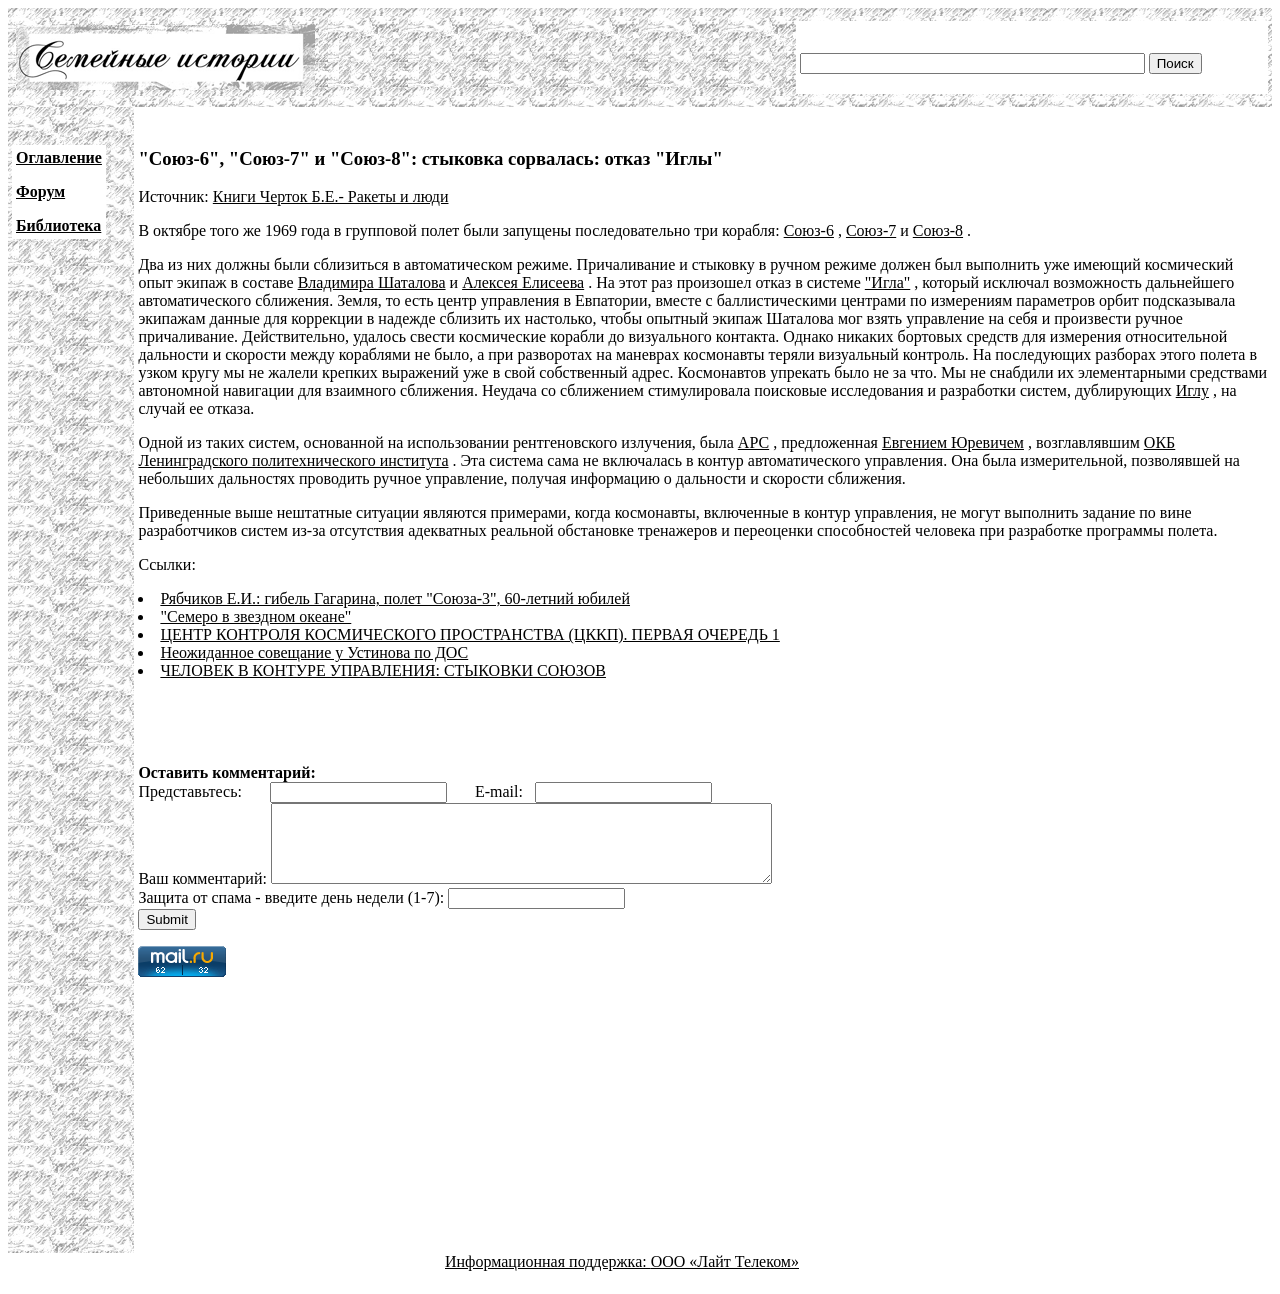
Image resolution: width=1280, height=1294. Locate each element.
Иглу (1192, 390)
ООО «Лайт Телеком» (725, 1276)
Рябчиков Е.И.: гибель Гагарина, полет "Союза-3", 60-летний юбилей (395, 598)
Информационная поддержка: (548, 1276)
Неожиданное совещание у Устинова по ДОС (314, 652)
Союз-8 (938, 230)
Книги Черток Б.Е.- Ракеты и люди (331, 196)
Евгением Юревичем (953, 442)
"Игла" (887, 282)
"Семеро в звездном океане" (255, 616)
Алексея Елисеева (523, 282)
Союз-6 (809, 230)
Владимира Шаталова (372, 282)
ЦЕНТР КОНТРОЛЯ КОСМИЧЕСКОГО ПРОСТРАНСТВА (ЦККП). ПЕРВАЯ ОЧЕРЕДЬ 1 (469, 634)
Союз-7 (871, 230)
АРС (753, 442)
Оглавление (59, 157)
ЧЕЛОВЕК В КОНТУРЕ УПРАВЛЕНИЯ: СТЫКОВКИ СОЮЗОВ (383, 670)
